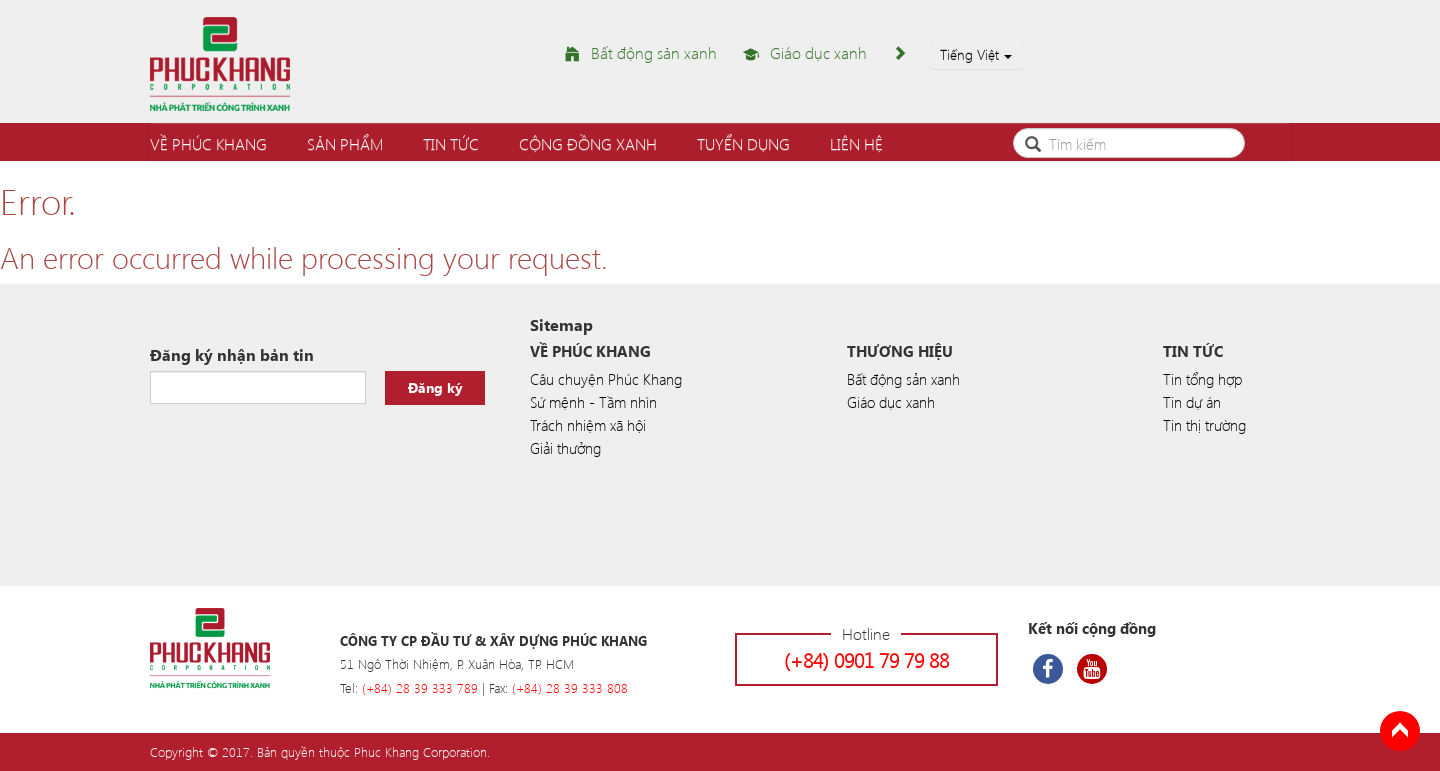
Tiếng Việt (976, 54)
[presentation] (302, 454)
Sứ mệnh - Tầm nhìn (593, 402)
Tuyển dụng (743, 143)
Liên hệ (856, 143)
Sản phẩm (345, 143)
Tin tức (451, 143)
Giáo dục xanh (818, 52)
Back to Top (1400, 731)
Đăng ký (435, 387)
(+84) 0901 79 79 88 (866, 659)
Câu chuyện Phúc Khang (606, 379)
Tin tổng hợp (1202, 379)
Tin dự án (1192, 402)
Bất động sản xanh (654, 52)
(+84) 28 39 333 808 (570, 687)
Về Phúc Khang (208, 143)
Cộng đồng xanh (588, 143)
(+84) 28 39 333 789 (420, 687)
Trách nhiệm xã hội (588, 425)
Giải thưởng (565, 448)
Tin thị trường (1204, 425)
